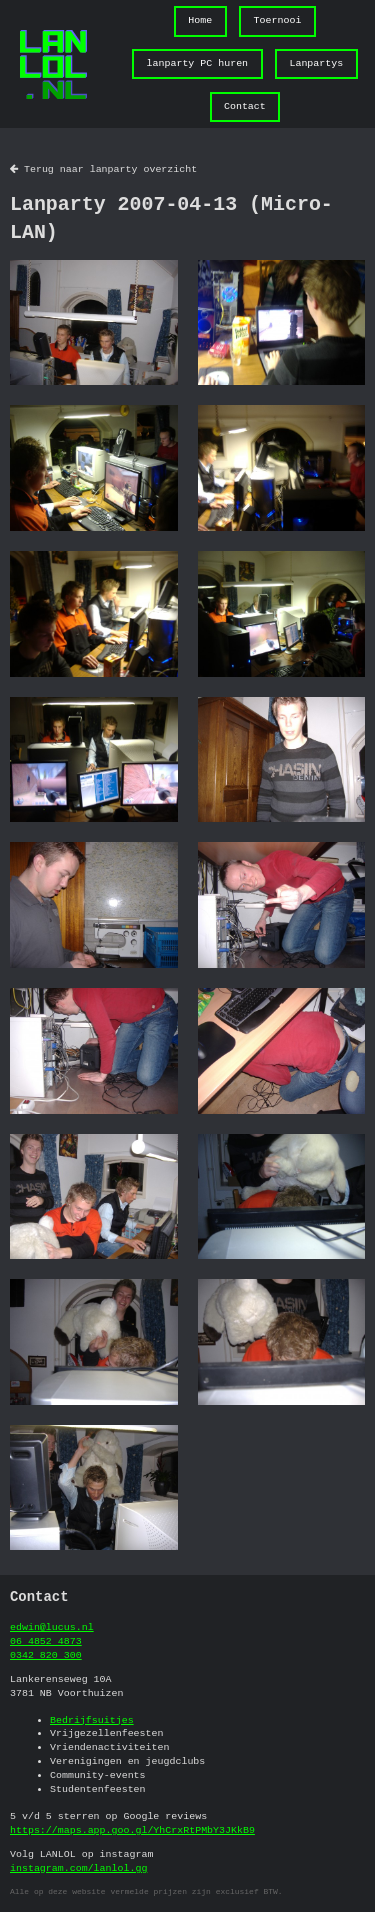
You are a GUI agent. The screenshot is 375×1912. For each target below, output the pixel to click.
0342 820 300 (46, 1655)
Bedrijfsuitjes (92, 1720)
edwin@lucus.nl (52, 1627)
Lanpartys (316, 63)
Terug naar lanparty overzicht (103, 169)
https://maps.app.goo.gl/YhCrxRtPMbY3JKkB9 (132, 1830)
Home (200, 20)
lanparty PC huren (198, 63)
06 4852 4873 (46, 1641)
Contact (245, 106)
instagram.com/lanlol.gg (78, 1868)
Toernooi (278, 20)
